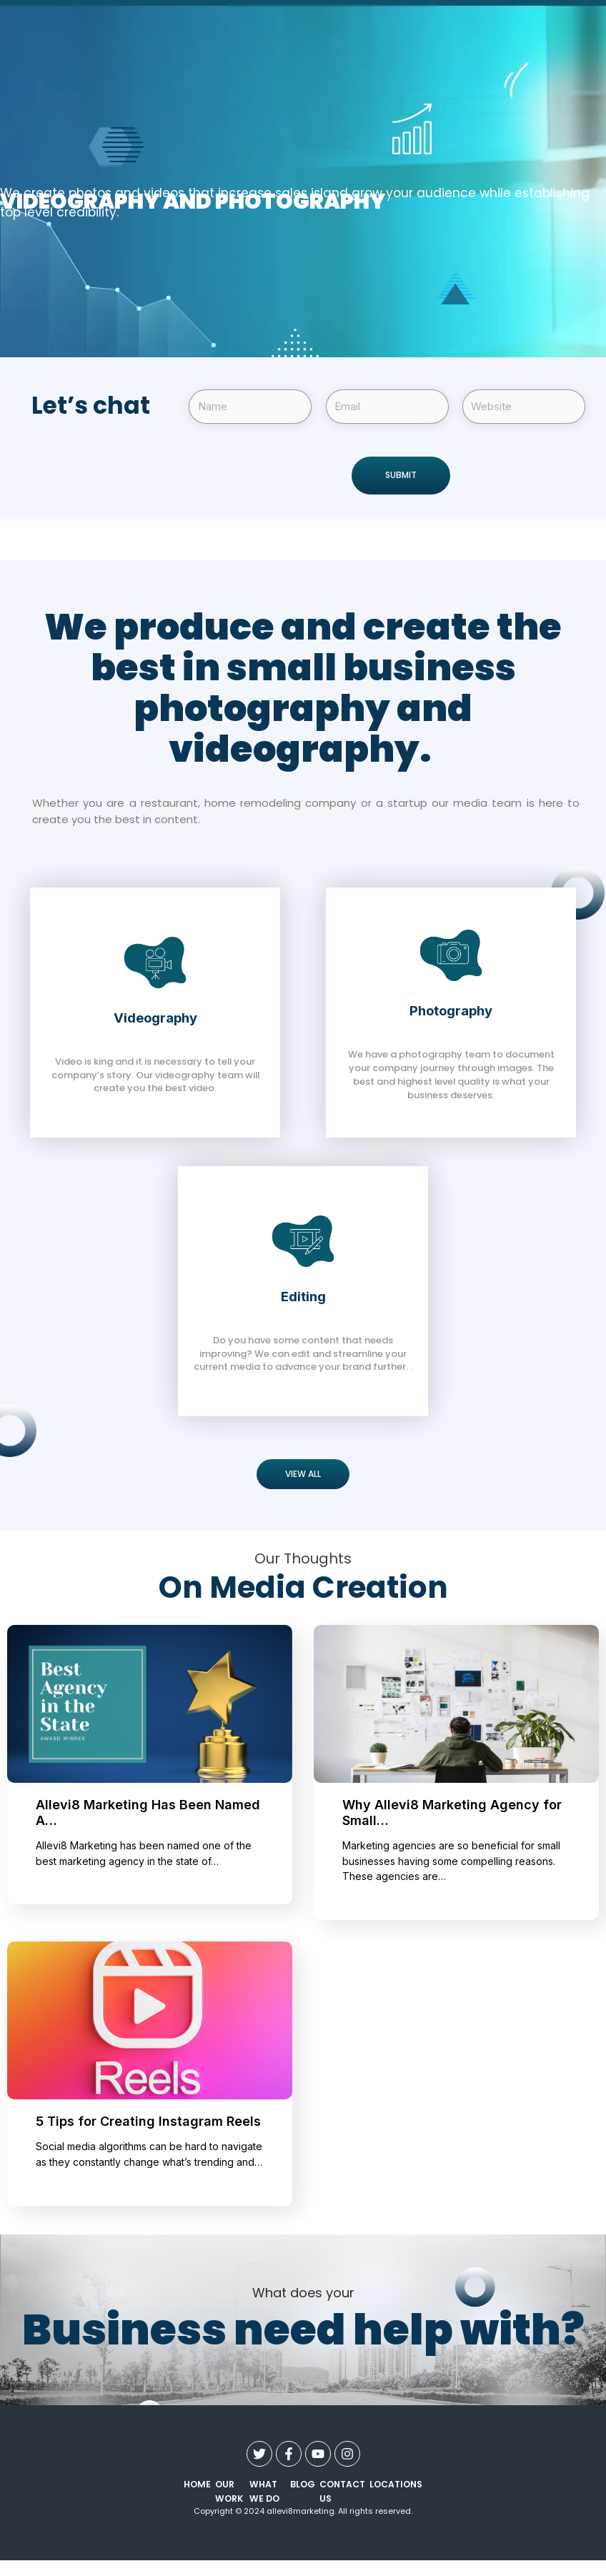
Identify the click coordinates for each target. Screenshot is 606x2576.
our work (223, 2492)
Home (195, 2485)
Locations (398, 2485)
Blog (309, 2485)
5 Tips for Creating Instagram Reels (148, 2121)
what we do (271, 2492)
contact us (345, 2492)
